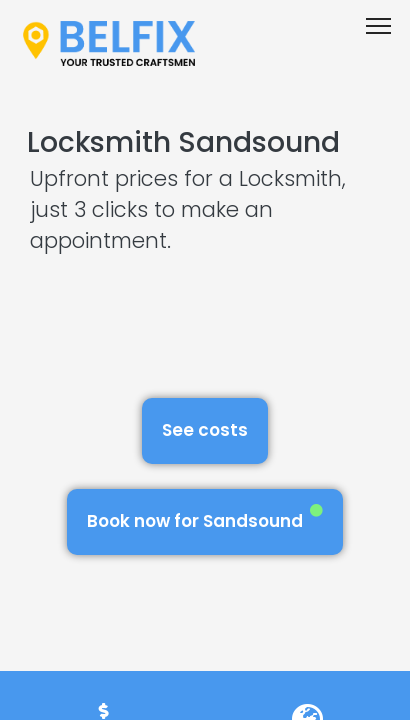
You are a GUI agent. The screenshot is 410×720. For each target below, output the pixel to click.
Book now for (205, 518)
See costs (205, 430)
